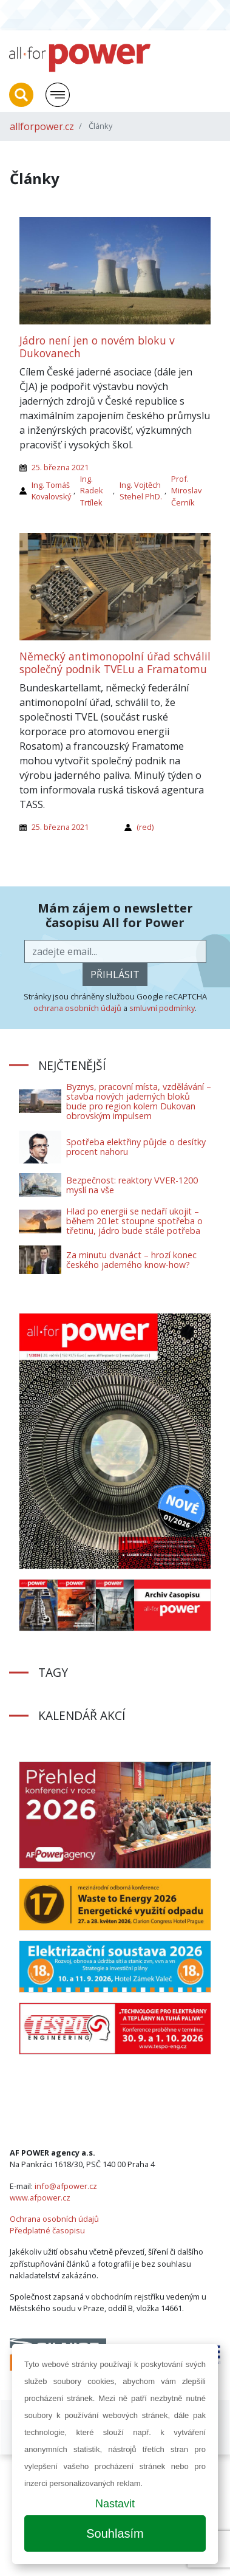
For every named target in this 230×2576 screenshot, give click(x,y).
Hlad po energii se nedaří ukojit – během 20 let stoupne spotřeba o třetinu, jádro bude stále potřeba (134, 1220)
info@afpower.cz (66, 2185)
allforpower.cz (42, 126)
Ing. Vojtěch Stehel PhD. (141, 490)
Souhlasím (115, 2533)
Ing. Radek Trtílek (91, 490)
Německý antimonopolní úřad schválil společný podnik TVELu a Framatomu (115, 662)
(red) (145, 826)
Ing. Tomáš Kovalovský (51, 490)
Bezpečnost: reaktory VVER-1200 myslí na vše (132, 1185)
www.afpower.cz (40, 2197)
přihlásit (115, 974)
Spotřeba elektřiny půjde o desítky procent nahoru (136, 1146)
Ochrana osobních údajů (54, 2218)
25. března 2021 (60, 467)
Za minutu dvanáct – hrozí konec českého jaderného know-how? (131, 1259)
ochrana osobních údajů (77, 1007)
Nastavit (115, 2504)
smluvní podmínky (162, 1007)
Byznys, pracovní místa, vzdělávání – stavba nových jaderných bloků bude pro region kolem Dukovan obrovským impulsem (138, 1101)
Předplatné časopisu (47, 2230)
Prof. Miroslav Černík (186, 490)
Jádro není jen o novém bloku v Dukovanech (97, 346)
